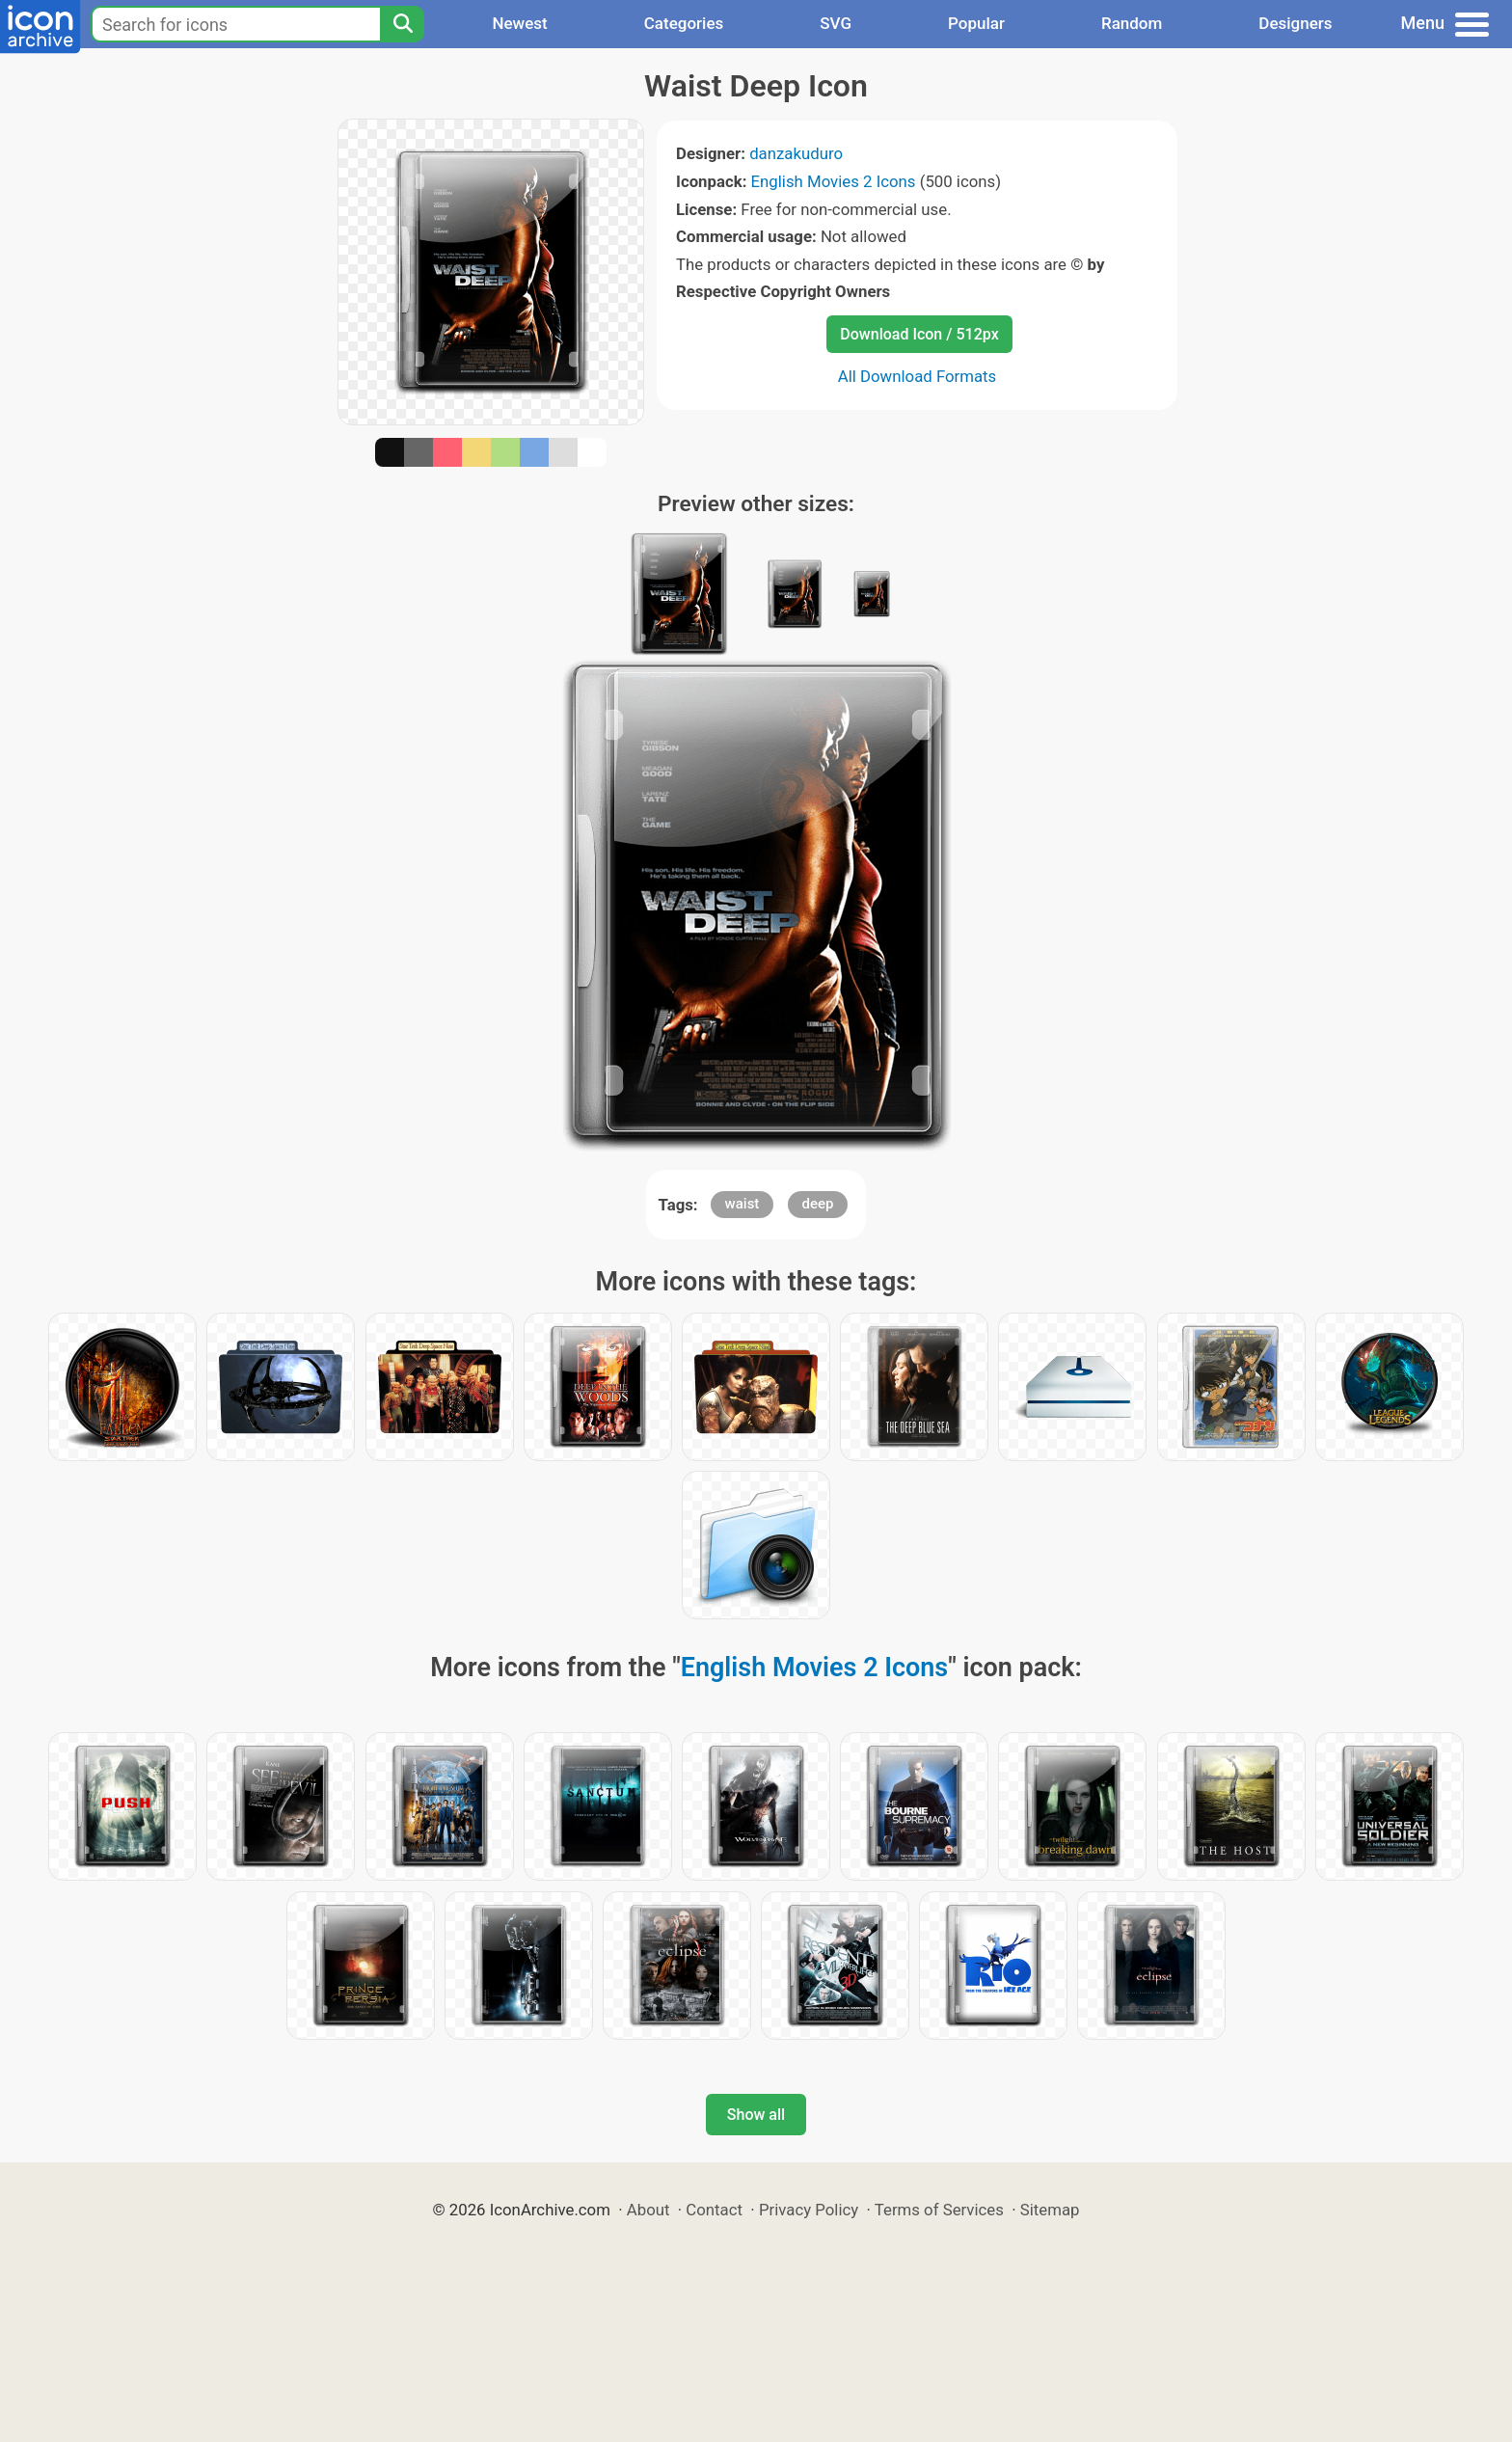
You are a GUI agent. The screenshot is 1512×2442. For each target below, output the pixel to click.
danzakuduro (796, 153)
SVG (835, 23)
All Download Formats (917, 376)
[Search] (402, 24)
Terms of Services (939, 2209)
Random (1131, 23)
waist (742, 1203)
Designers (1295, 23)
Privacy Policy (808, 2209)
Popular (976, 23)
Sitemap (1050, 2209)
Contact (714, 2209)
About (648, 2209)
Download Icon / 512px (919, 334)
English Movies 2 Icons (833, 181)
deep (818, 1203)
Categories (684, 23)
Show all (756, 2114)
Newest (519, 23)
